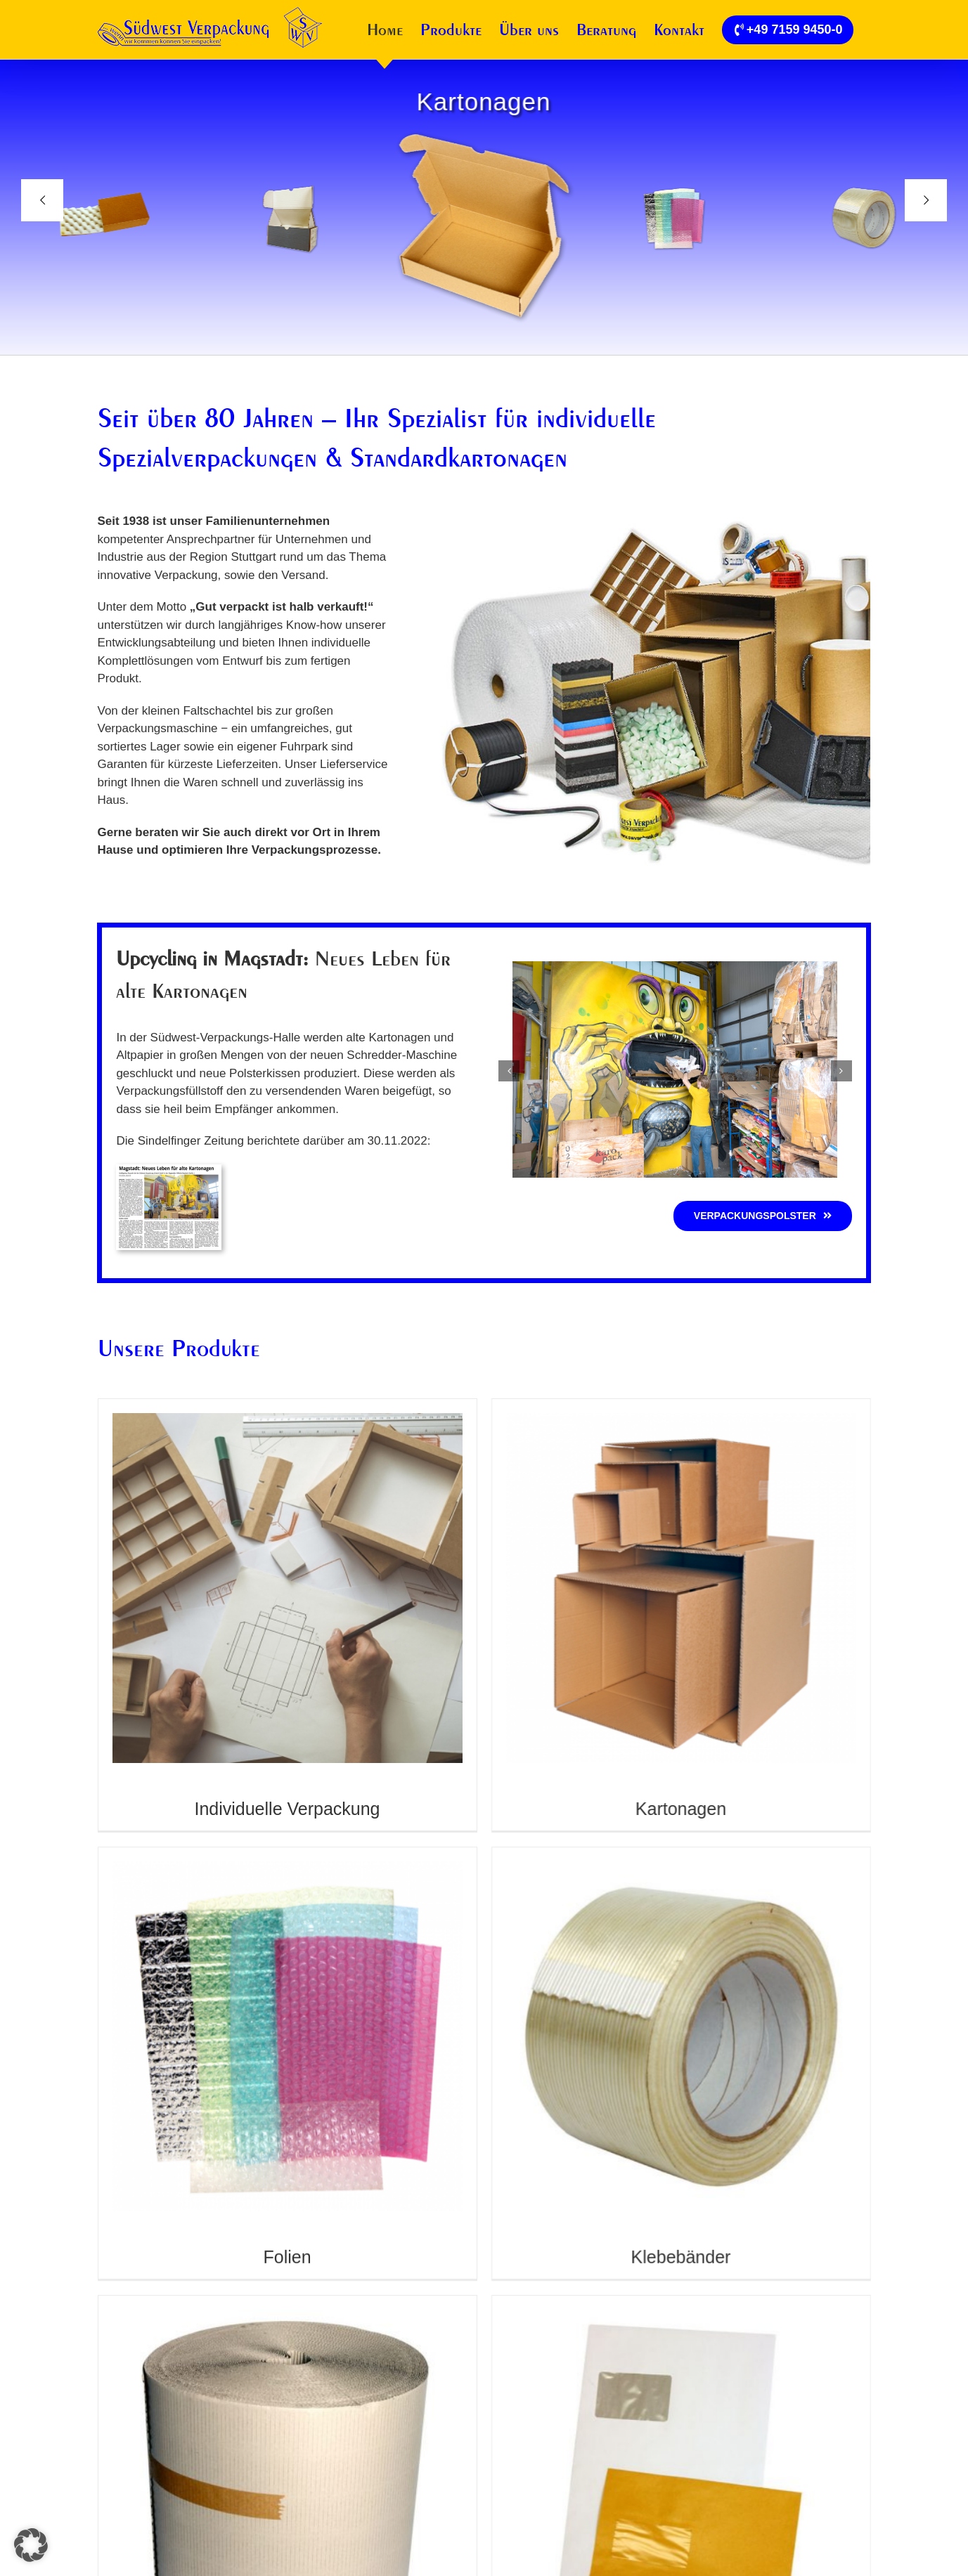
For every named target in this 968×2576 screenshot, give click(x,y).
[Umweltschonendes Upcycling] (168, 1170)
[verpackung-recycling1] (674, 968)
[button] (509, 1070)
